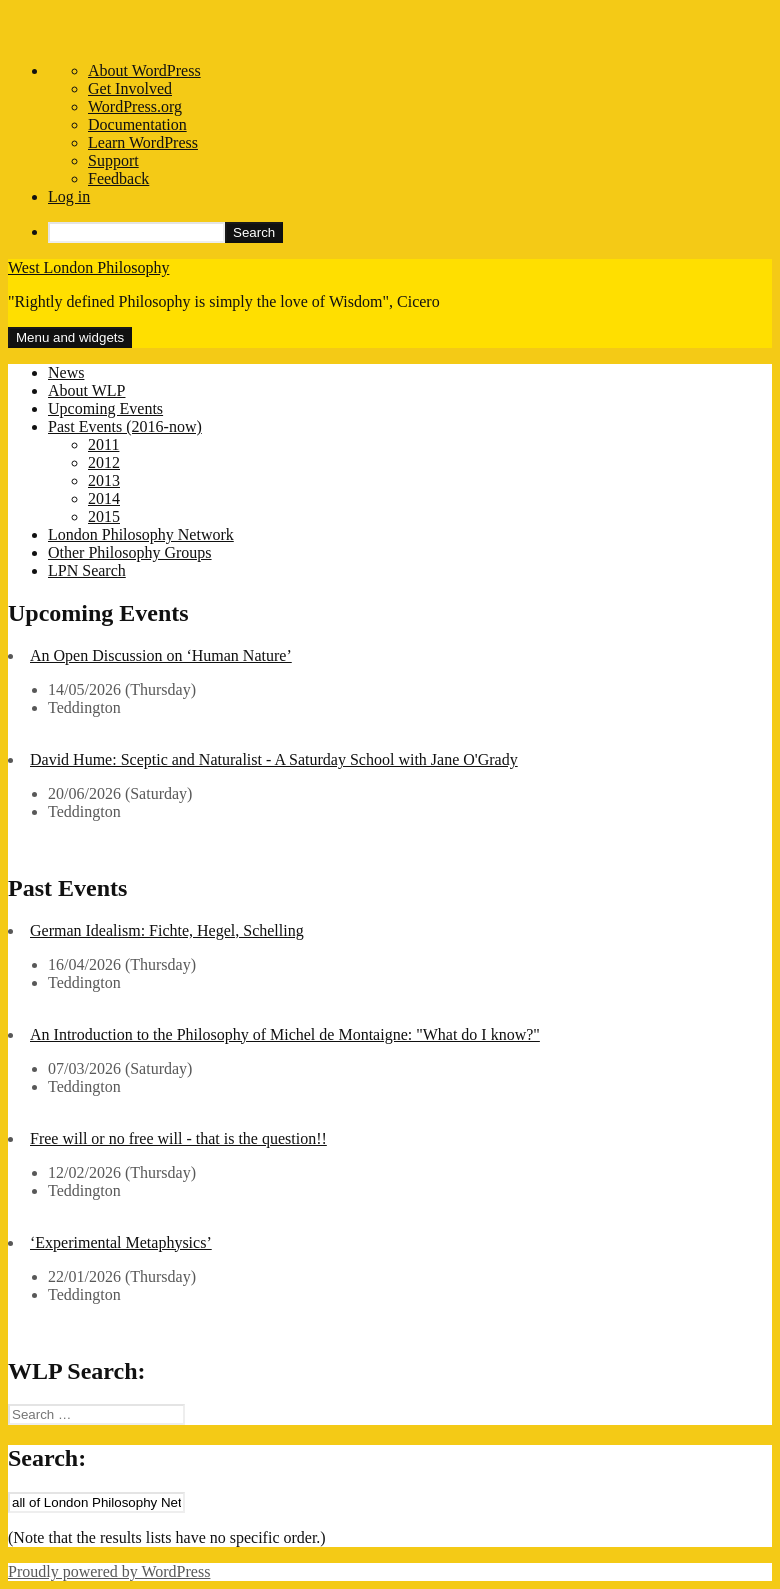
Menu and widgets (70, 337)
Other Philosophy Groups (130, 552)
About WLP (86, 390)
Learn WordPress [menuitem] (143, 142)
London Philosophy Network (141, 534)
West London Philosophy (88, 267)
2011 (103, 444)
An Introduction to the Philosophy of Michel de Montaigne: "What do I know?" (285, 1034)
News (66, 372)
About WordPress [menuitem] (144, 70)
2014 (104, 498)
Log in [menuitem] (69, 196)
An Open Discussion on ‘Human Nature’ (161, 655)
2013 (104, 480)
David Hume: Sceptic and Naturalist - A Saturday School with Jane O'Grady (274, 759)
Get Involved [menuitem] (130, 88)
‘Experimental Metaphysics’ (121, 1242)
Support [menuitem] (113, 160)
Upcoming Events (105, 408)
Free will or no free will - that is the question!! (178, 1138)
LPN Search (87, 570)
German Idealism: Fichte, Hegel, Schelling (167, 930)
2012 (104, 462)
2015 (104, 516)
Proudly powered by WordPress (109, 1571)
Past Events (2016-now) (125, 426)
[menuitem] (410, 232)
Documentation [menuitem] (137, 124)
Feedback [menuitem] (118, 178)
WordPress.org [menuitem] (135, 106)
